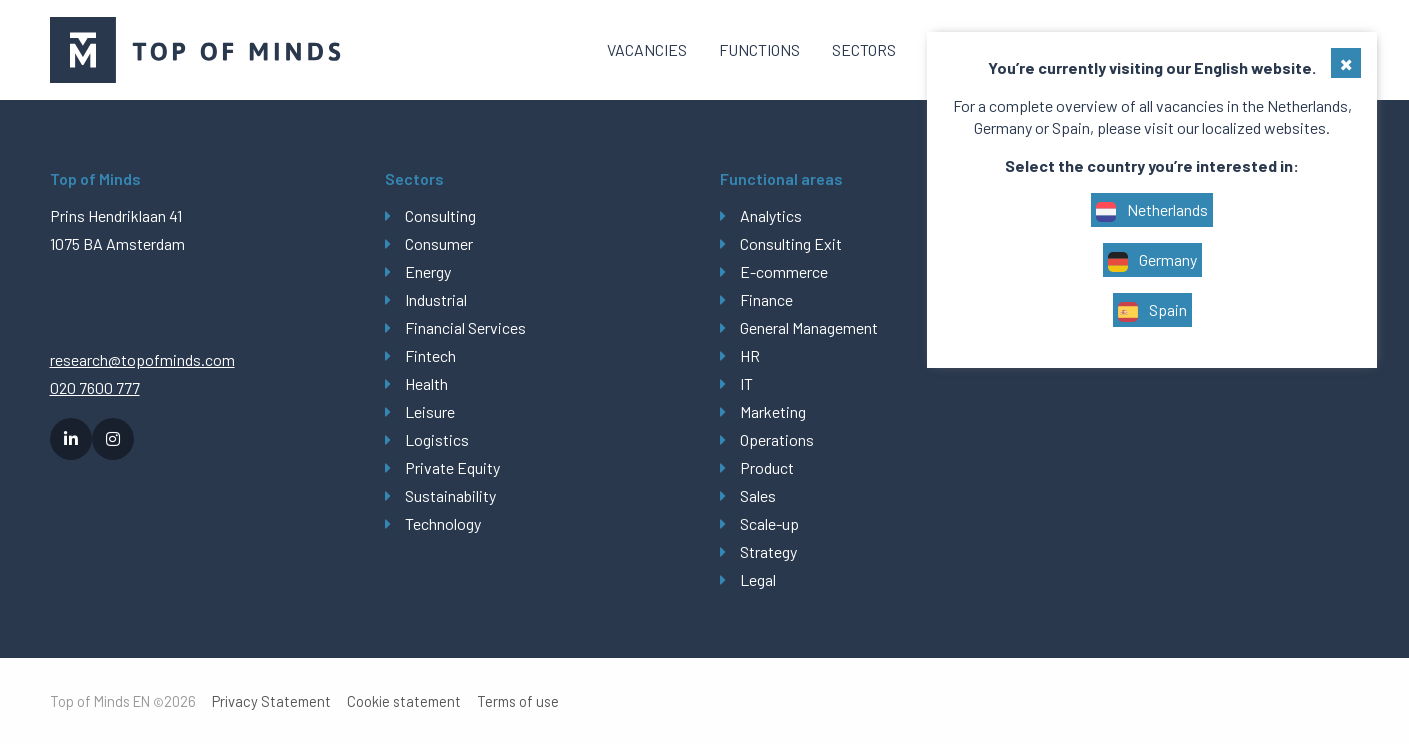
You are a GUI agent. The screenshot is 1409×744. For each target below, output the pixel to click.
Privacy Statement (271, 701)
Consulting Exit (791, 243)
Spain (1152, 311)
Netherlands (1152, 211)
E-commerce (784, 271)
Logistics (437, 439)
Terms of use (518, 701)
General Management (809, 327)
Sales (758, 495)
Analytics (771, 215)
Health (426, 383)
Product (767, 467)
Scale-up (769, 523)
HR (750, 355)
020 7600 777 (95, 387)
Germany (1152, 261)
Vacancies (647, 49)
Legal (758, 579)
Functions (759, 49)
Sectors (864, 49)
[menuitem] (647, 50)
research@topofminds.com (142, 359)
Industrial (436, 299)
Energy (428, 271)
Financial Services (465, 327)
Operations (777, 439)
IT (746, 383)
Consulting (440, 215)
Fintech (430, 355)
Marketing (773, 411)
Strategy (768, 551)
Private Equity (452, 467)
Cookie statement (404, 701)
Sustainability (450, 495)
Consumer (439, 243)
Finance (766, 299)
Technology (443, 523)
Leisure (430, 411)
